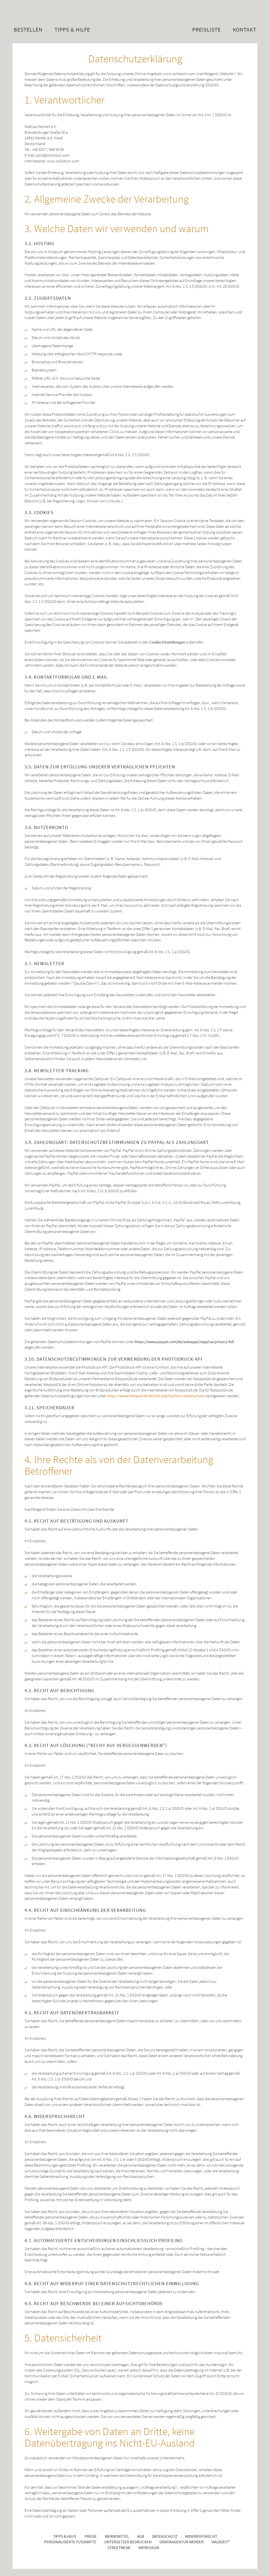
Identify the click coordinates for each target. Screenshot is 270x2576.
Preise (91, 2536)
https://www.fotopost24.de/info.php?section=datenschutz (155, 1395)
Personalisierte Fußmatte (70, 2541)
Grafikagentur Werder (182, 2541)
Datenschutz (164, 2536)
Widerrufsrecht (201, 2536)
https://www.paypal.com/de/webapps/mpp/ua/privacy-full (184, 1341)
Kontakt (244, 29)
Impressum (148, 2547)
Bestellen (28, 29)
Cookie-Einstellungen (167, 642)
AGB (140, 2536)
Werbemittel (117, 2536)
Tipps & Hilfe (72, 29)
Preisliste (206, 29)
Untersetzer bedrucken (128, 2541)
